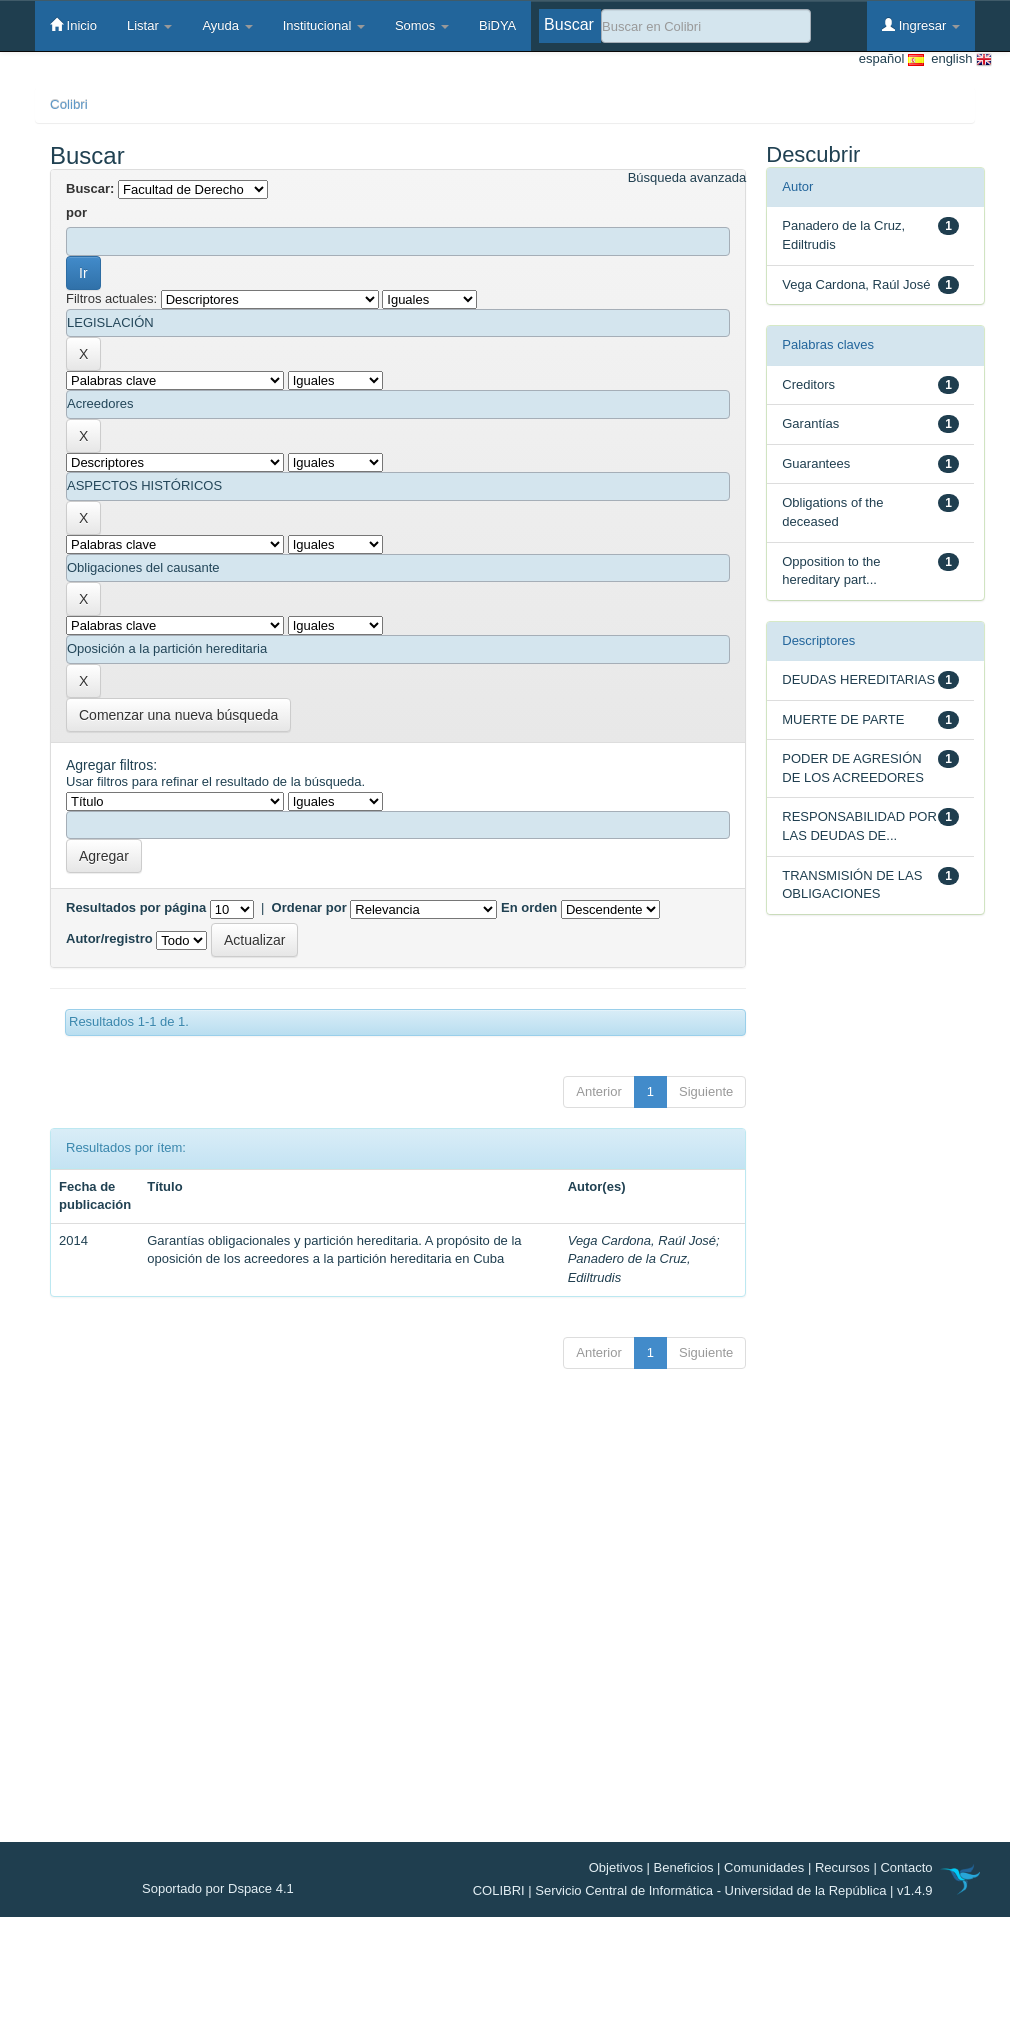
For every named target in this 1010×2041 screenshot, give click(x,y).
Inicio (73, 25)
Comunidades (764, 1867)
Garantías (810, 423)
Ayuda (227, 25)
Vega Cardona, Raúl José (642, 1240)
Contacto (906, 1867)
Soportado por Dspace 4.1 (218, 1888)
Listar (149, 25)
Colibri (69, 104)
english (958, 59)
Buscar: (90, 188)
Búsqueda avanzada (687, 177)
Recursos (842, 1867)
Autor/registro (109, 938)
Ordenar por (309, 907)
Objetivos (616, 1867)
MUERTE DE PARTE (843, 719)
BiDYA (497, 25)
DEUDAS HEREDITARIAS (858, 679)
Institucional (324, 25)
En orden (529, 907)
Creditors (808, 384)
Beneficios (684, 1867)
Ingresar (921, 25)
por (76, 212)
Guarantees (816, 463)
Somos (422, 25)
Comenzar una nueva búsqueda (178, 715)
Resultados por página (136, 907)
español (891, 59)
